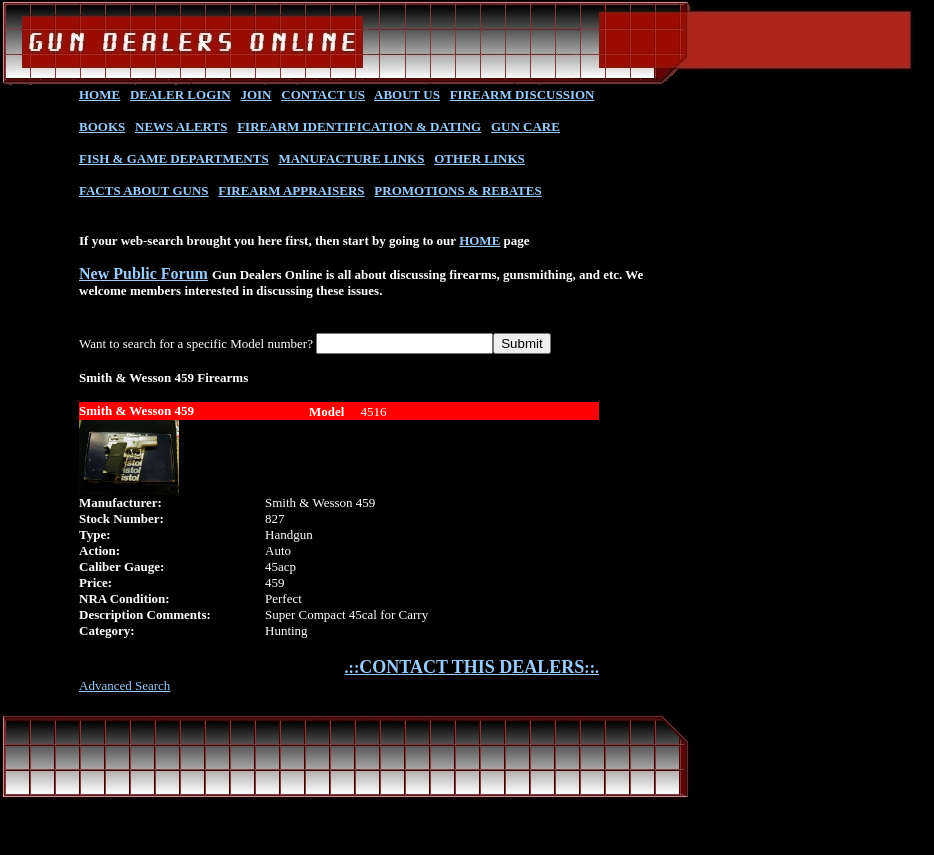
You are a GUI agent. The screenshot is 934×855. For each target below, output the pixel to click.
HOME (99, 94)
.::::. (472, 667)
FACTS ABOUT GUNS (144, 190)
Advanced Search (124, 685)
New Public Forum (143, 273)
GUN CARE (525, 126)
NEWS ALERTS (181, 126)
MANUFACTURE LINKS (351, 158)
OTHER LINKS (479, 158)
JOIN (255, 94)
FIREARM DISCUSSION (522, 94)
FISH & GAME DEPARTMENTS (174, 158)
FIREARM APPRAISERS (291, 190)
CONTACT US (323, 94)
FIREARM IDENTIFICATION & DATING (359, 126)
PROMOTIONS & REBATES (457, 190)
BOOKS (102, 126)
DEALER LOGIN (180, 94)
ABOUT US (407, 94)
